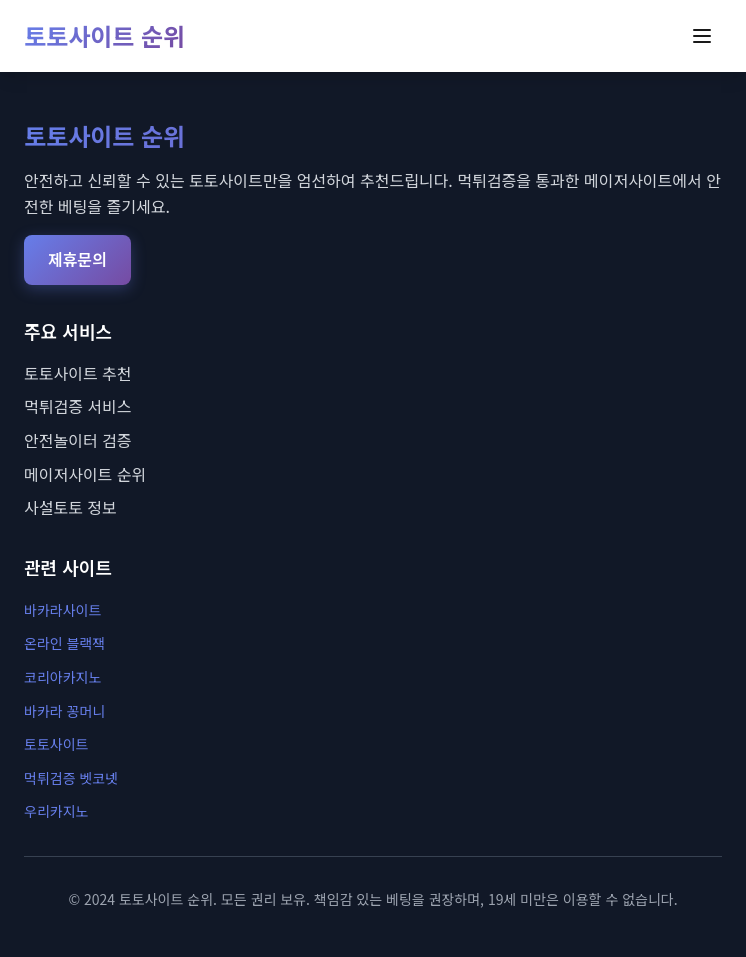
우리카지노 (56, 811)
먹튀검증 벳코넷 (71, 778)
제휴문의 (77, 259)
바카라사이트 (62, 610)
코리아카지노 (62, 677)
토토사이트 (56, 744)
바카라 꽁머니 (64, 711)
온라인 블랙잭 (64, 643)
